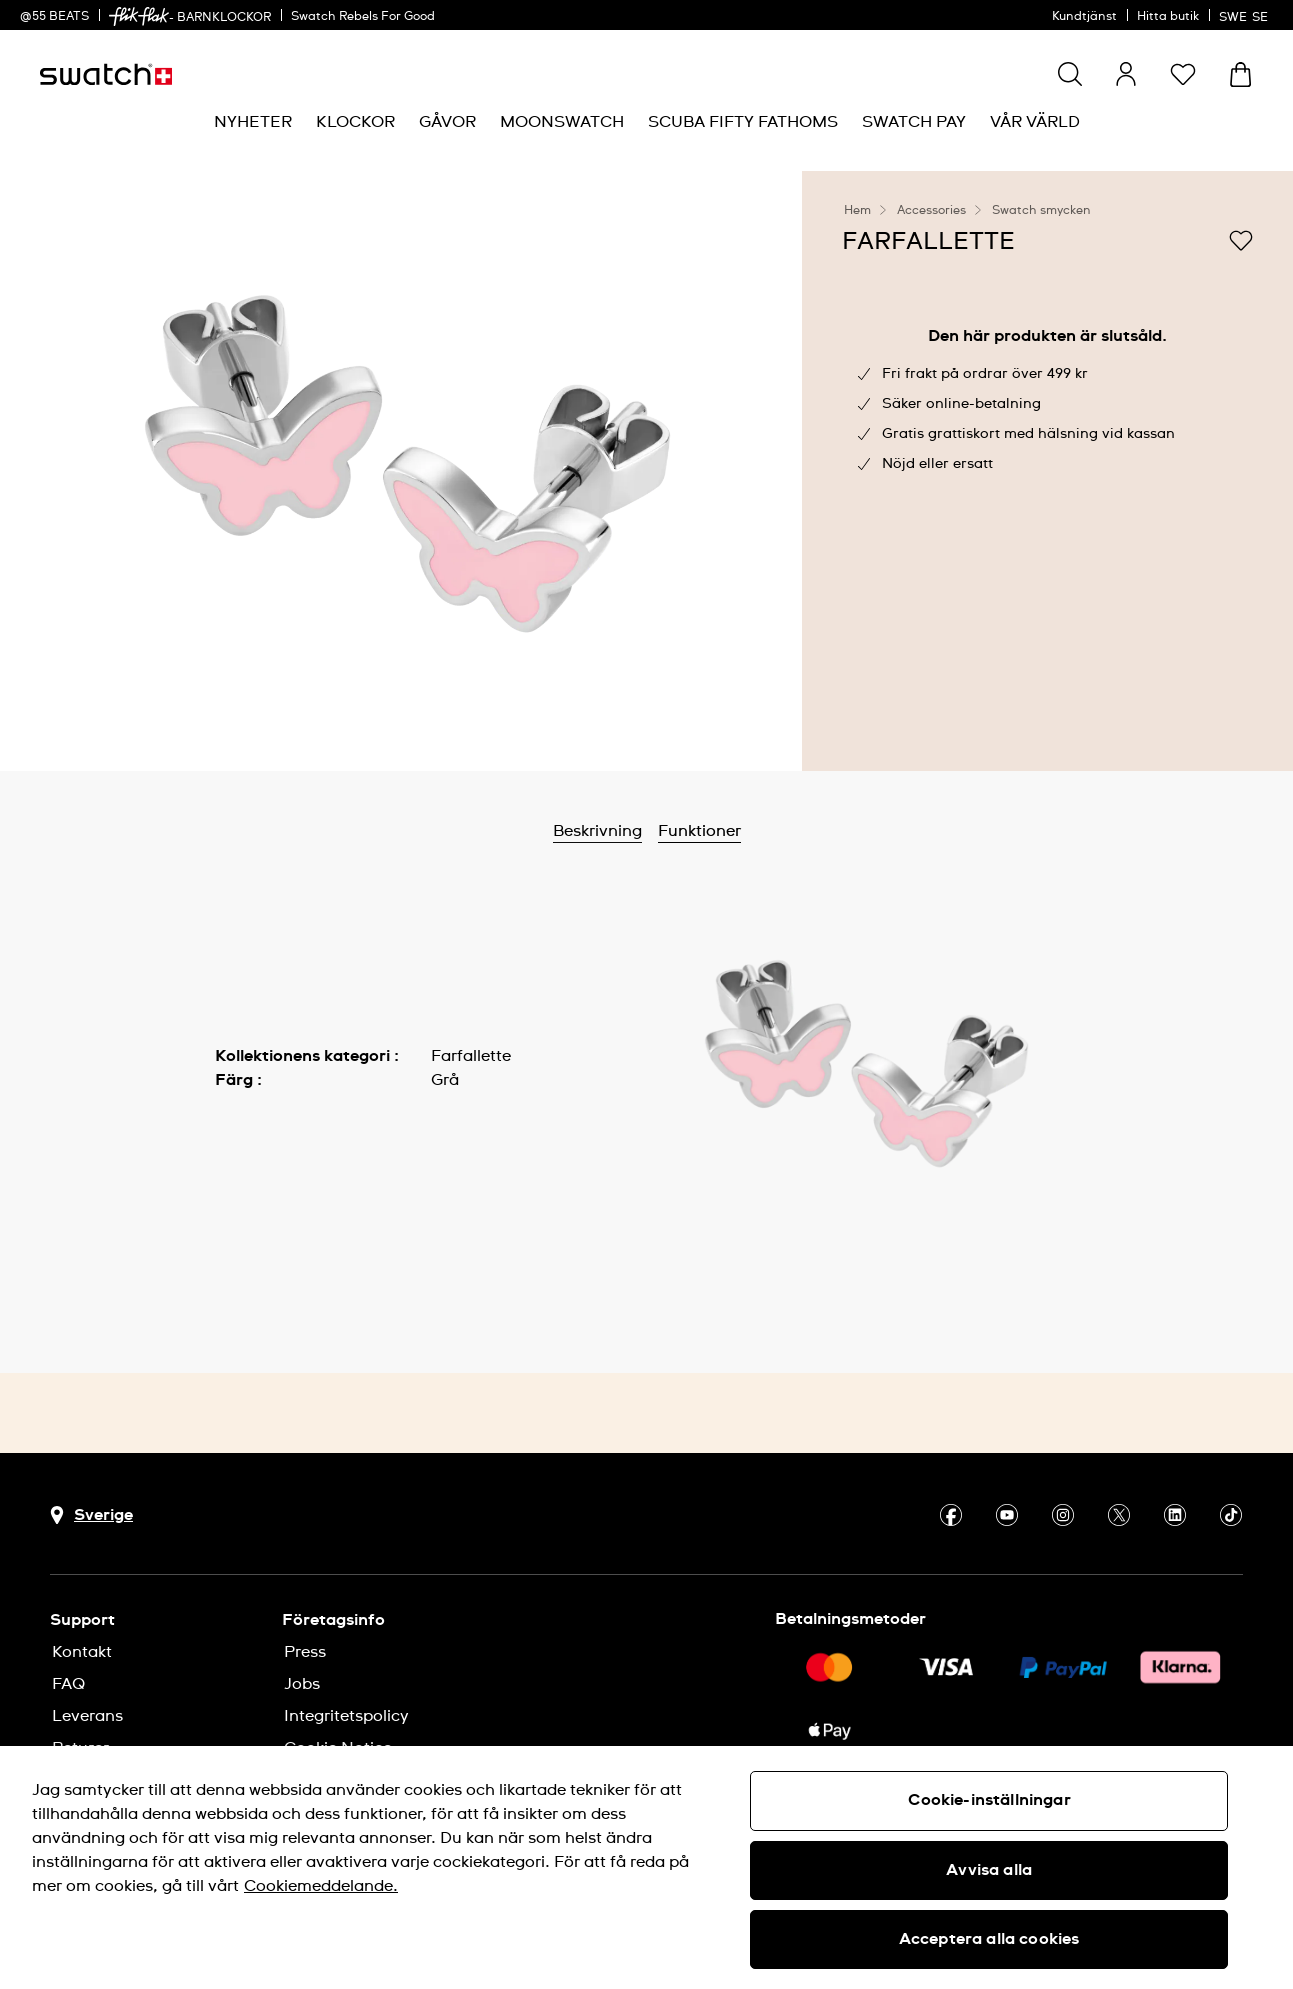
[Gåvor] (447, 122)
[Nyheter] (253, 122)
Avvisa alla (989, 1870)
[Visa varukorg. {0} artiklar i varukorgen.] (1240, 74)
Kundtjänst (1084, 17)
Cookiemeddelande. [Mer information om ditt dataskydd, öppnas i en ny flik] (321, 1886)
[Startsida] (106, 74)
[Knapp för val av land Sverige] (91, 1515)
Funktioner (699, 831)
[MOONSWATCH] (562, 122)
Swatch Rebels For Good (363, 17)
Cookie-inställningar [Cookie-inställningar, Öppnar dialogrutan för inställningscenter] (989, 1800)
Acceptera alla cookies (989, 1939)
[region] (646, 1867)
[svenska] (1246, 15)
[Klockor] (355, 122)
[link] (139, 16)
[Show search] (1070, 74)
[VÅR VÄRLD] (1035, 122)
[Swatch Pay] (914, 122)
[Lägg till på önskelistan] (1241, 240)
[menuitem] (253, 122)
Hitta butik (1168, 17)
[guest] (1126, 74)
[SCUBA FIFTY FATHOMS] (743, 122)
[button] (1183, 74)
